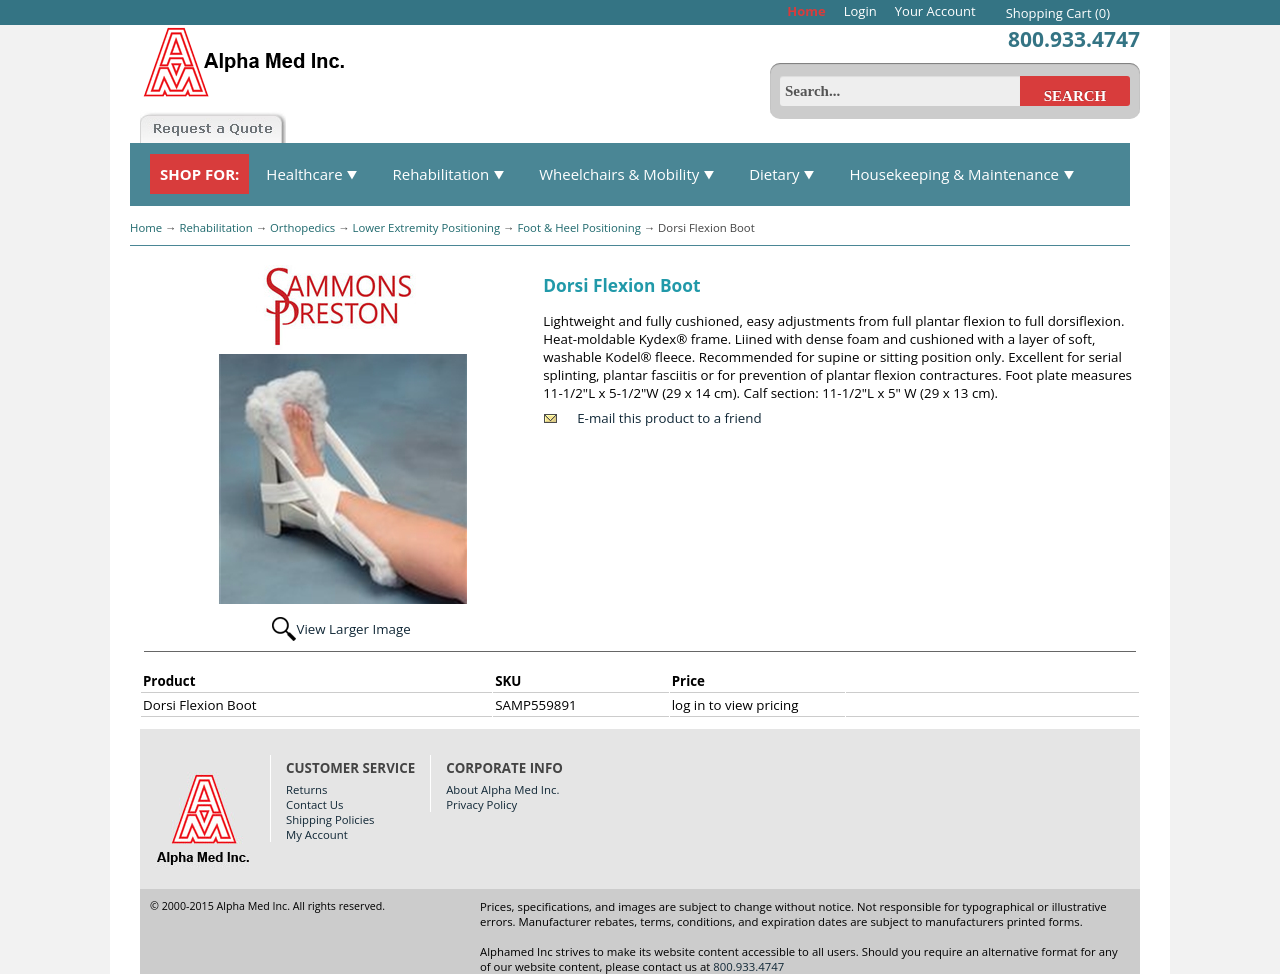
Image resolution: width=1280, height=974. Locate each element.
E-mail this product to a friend (669, 418)
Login (860, 11)
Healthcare (312, 174)
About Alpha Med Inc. (502, 789)
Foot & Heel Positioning (578, 227)
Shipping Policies (330, 819)
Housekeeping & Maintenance (961, 174)
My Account (317, 834)
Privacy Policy (481, 804)
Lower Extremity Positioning (427, 227)
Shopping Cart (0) (1058, 13)
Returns (306, 789)
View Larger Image (353, 629)
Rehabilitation (448, 174)
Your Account (935, 11)
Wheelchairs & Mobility (627, 174)
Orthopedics (302, 227)
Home (806, 11)
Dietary (782, 174)
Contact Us (314, 804)
